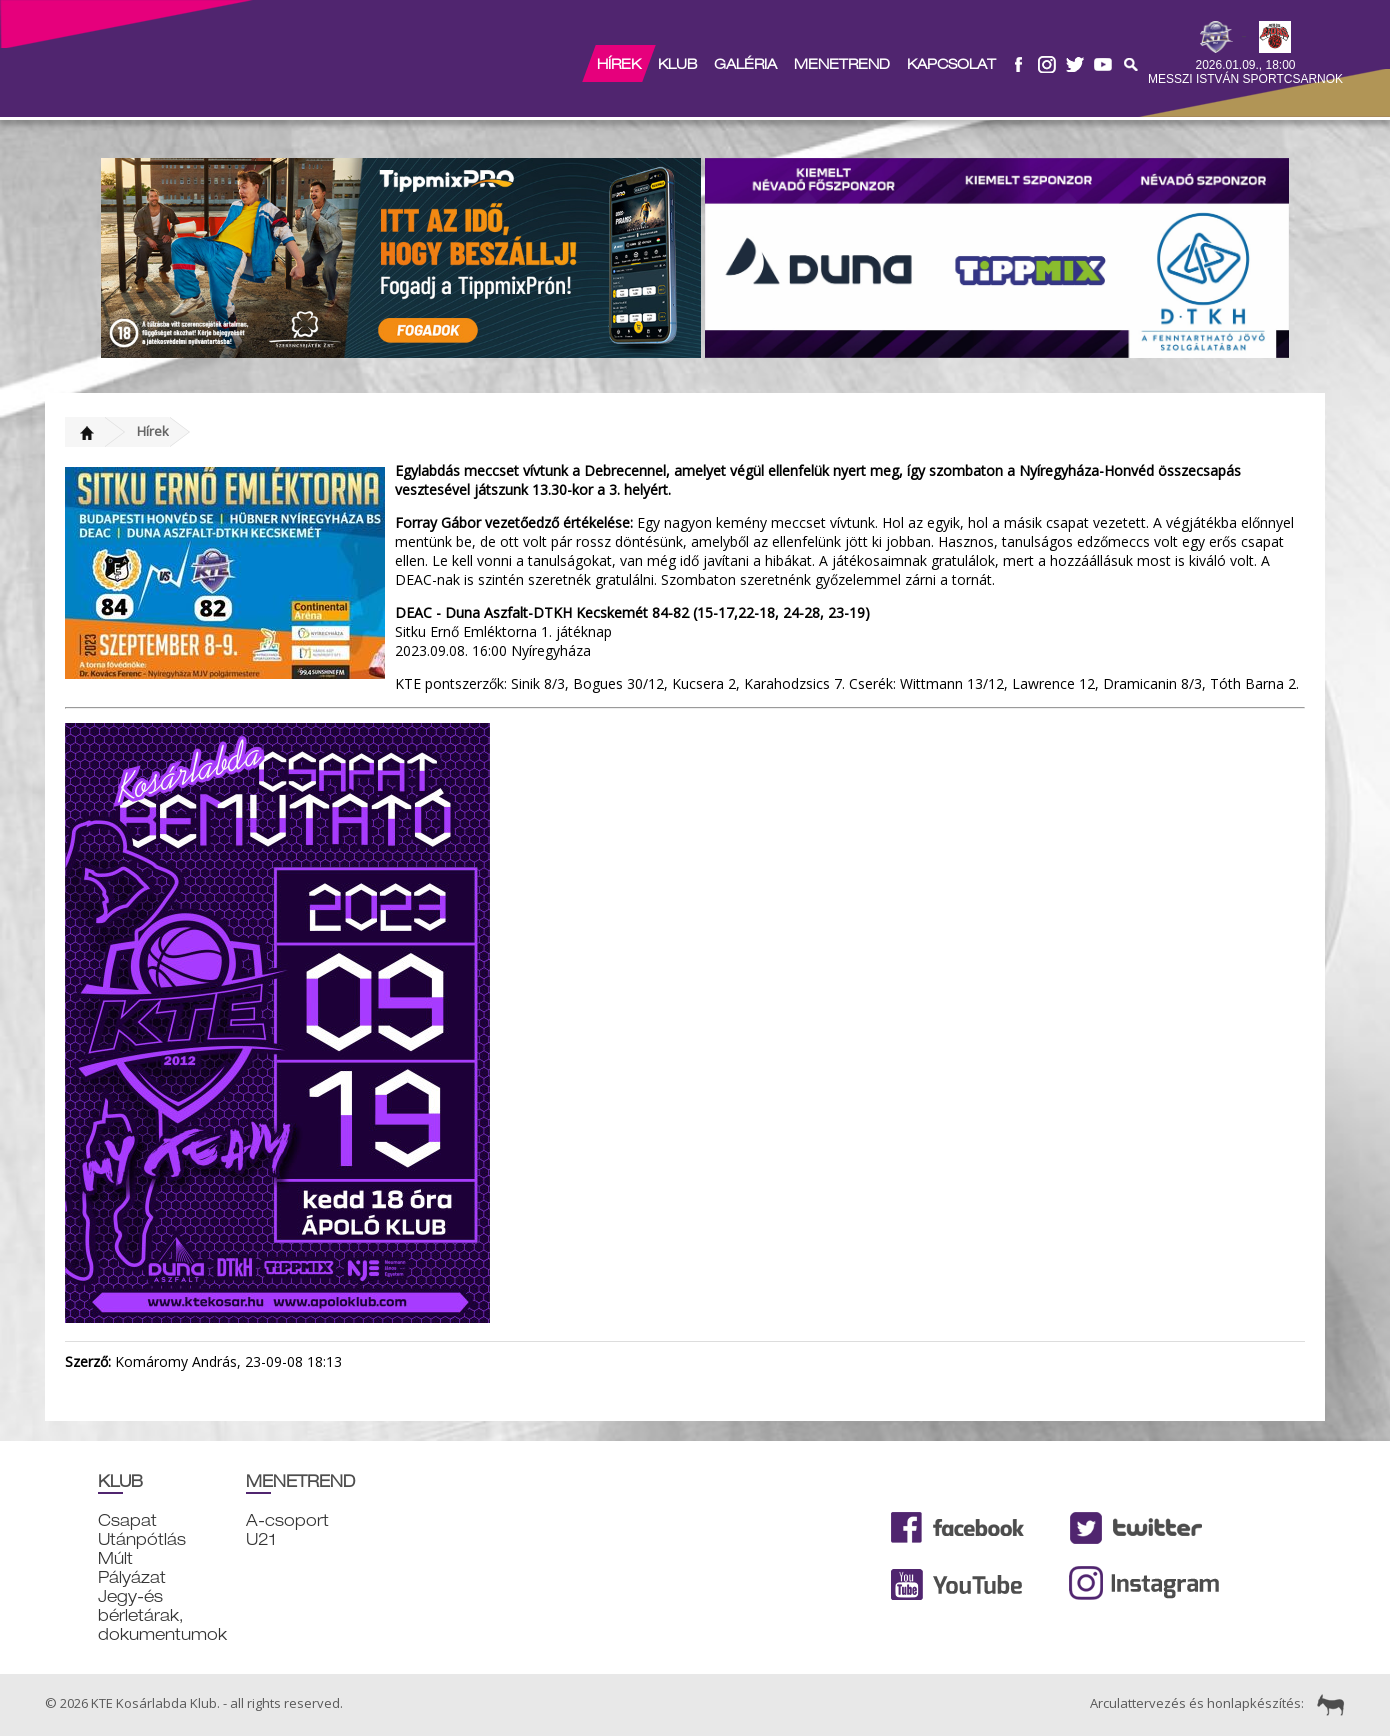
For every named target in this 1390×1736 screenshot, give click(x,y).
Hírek (619, 64)
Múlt (115, 1558)
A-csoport (287, 1520)
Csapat (127, 1520)
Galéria (745, 64)
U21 (261, 1539)
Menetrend (842, 64)
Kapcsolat (951, 64)
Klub (677, 64)
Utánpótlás (142, 1539)
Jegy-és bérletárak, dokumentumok (162, 1615)
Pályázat (132, 1577)
